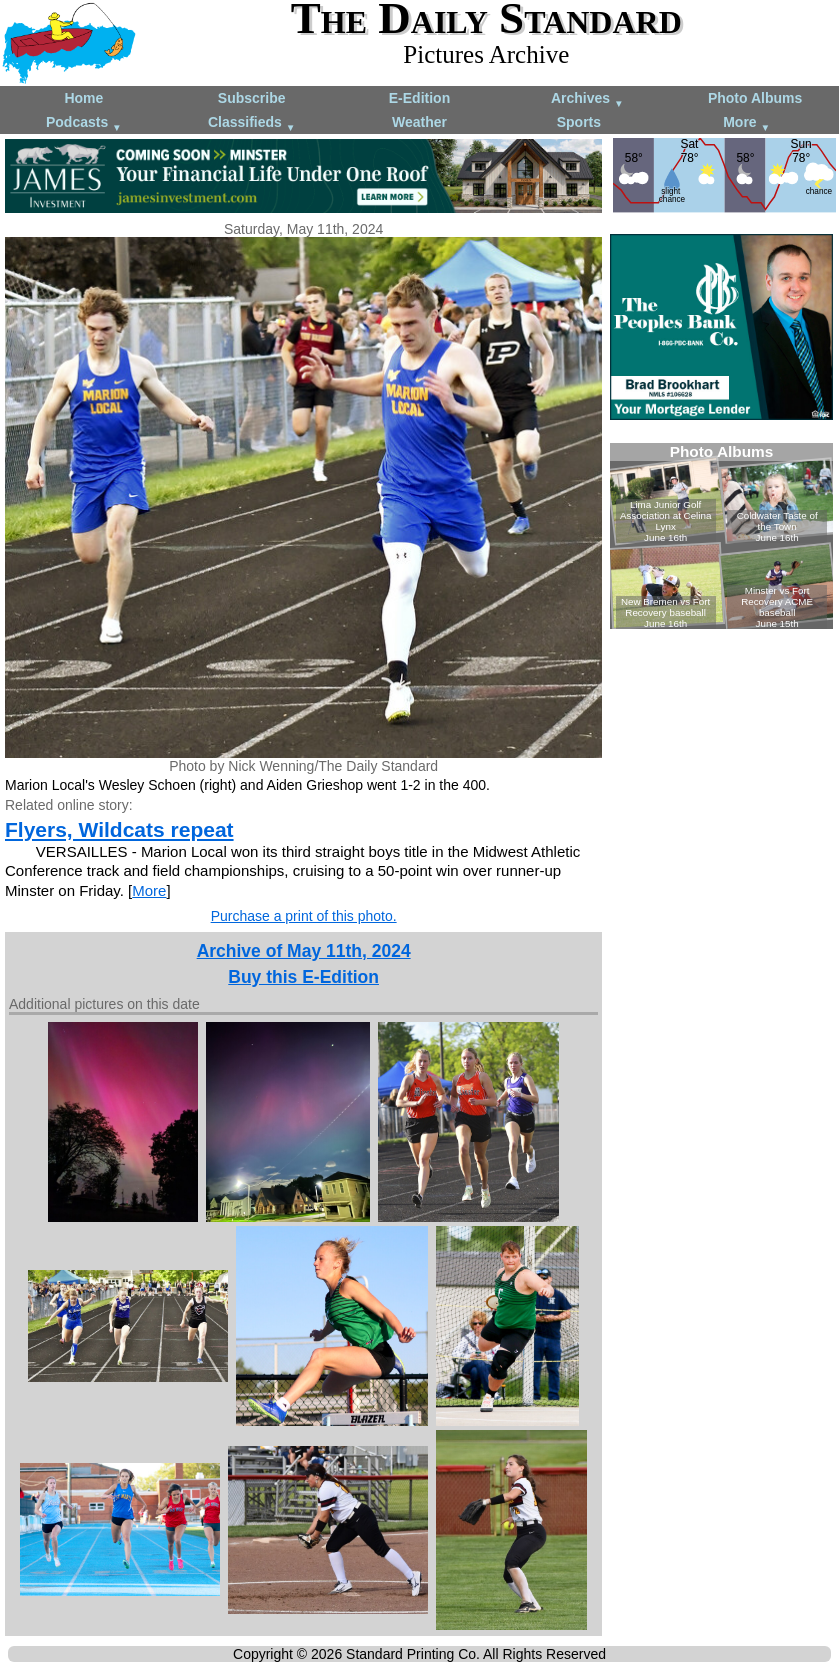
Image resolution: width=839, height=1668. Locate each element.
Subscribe (252, 98)
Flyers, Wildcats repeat (119, 829)
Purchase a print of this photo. (304, 916)
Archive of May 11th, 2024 (304, 951)
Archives (587, 99)
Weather (419, 122)
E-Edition (419, 98)
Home (83, 98)
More (746, 123)
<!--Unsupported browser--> (721, 536)
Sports (579, 122)
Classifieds (252, 123)
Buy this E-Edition (303, 977)
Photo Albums (755, 98)
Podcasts (84, 123)
